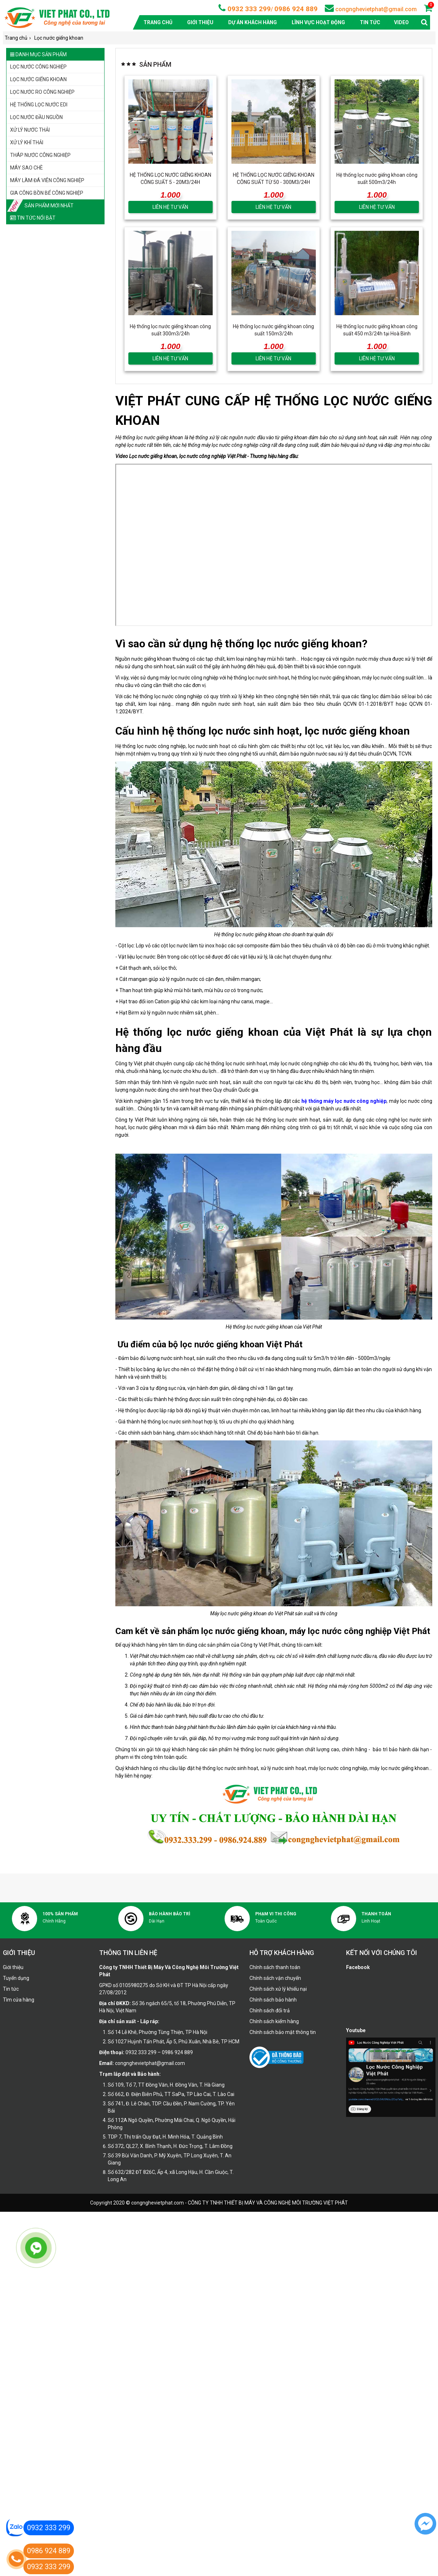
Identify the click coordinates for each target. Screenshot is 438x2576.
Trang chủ (157, 22)
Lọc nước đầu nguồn (36, 117)
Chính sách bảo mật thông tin (282, 2032)
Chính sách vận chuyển (275, 1978)
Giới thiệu (200, 22)
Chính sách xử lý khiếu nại (278, 1989)
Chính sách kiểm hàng (274, 2021)
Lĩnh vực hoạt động (318, 22)
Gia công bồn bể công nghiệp (46, 193)
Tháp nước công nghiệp (40, 155)
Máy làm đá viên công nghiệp (47, 180)
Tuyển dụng (16, 1978)
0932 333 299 (248, 9)
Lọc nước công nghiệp (38, 67)
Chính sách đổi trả (269, 2010)
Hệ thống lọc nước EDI (38, 104)
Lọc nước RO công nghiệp (42, 92)
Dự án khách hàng (252, 22)
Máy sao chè (26, 168)
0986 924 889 (296, 9)
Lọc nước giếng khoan (38, 79)
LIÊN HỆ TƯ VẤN (170, 207)
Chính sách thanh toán (274, 1967)
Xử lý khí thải (26, 142)
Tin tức (370, 22)
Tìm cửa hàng (18, 2000)
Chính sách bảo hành (273, 2000)
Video (401, 22)
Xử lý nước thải (30, 130)
